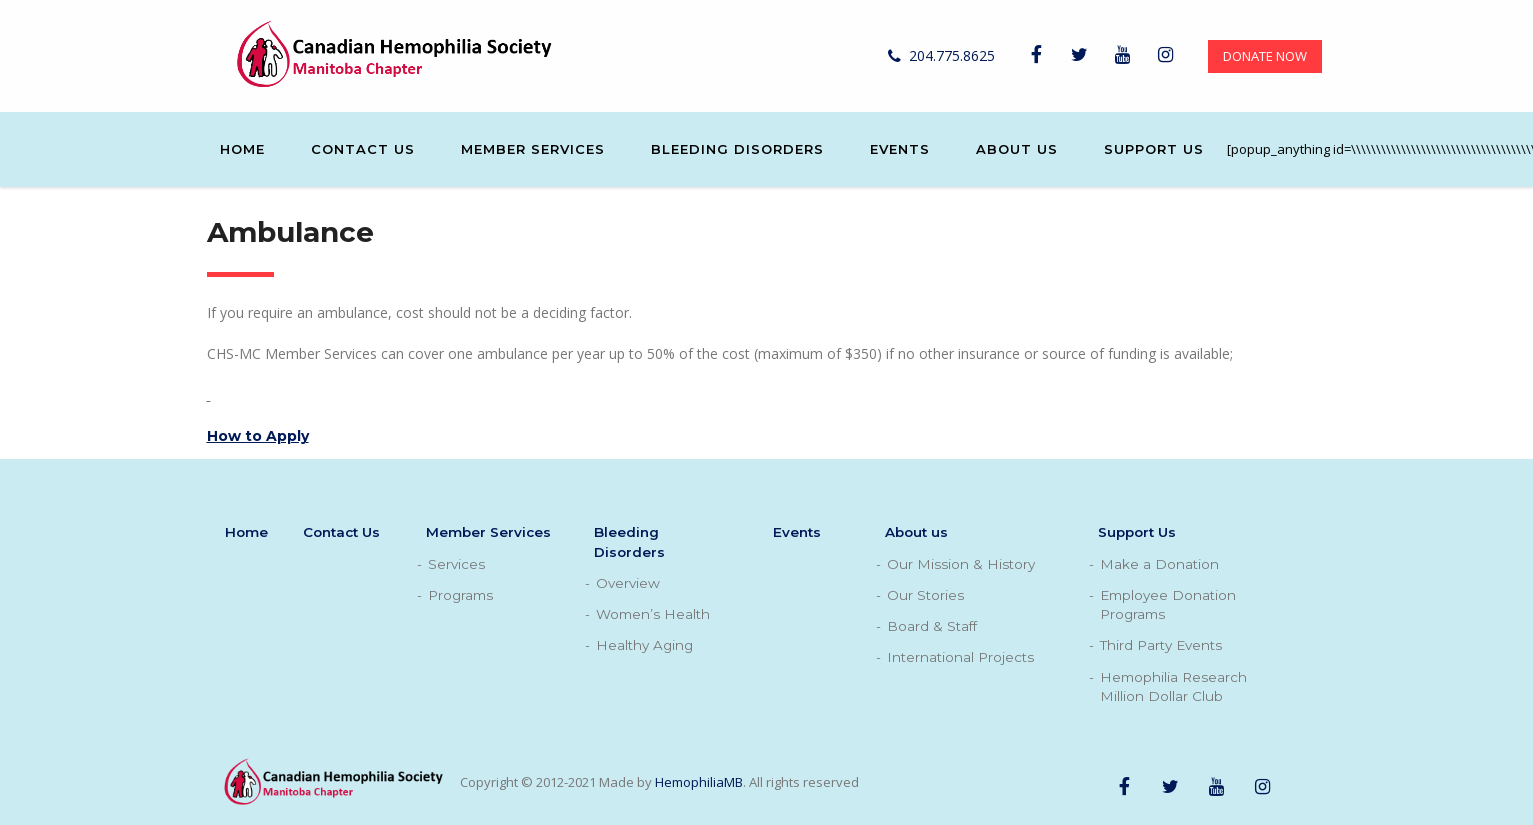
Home (242, 149)
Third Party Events (1161, 645)
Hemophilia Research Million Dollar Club (1173, 686)
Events (900, 149)
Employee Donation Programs (1168, 604)
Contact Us (363, 149)
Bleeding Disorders (737, 149)
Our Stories (925, 595)
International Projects (960, 657)
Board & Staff (932, 626)
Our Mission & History (961, 564)
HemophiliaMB (699, 782)
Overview (628, 583)
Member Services (533, 149)
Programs (460, 595)
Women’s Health (653, 614)
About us (1017, 149)
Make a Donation (1159, 564)
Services (456, 564)
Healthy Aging (644, 645)
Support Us (1154, 149)
